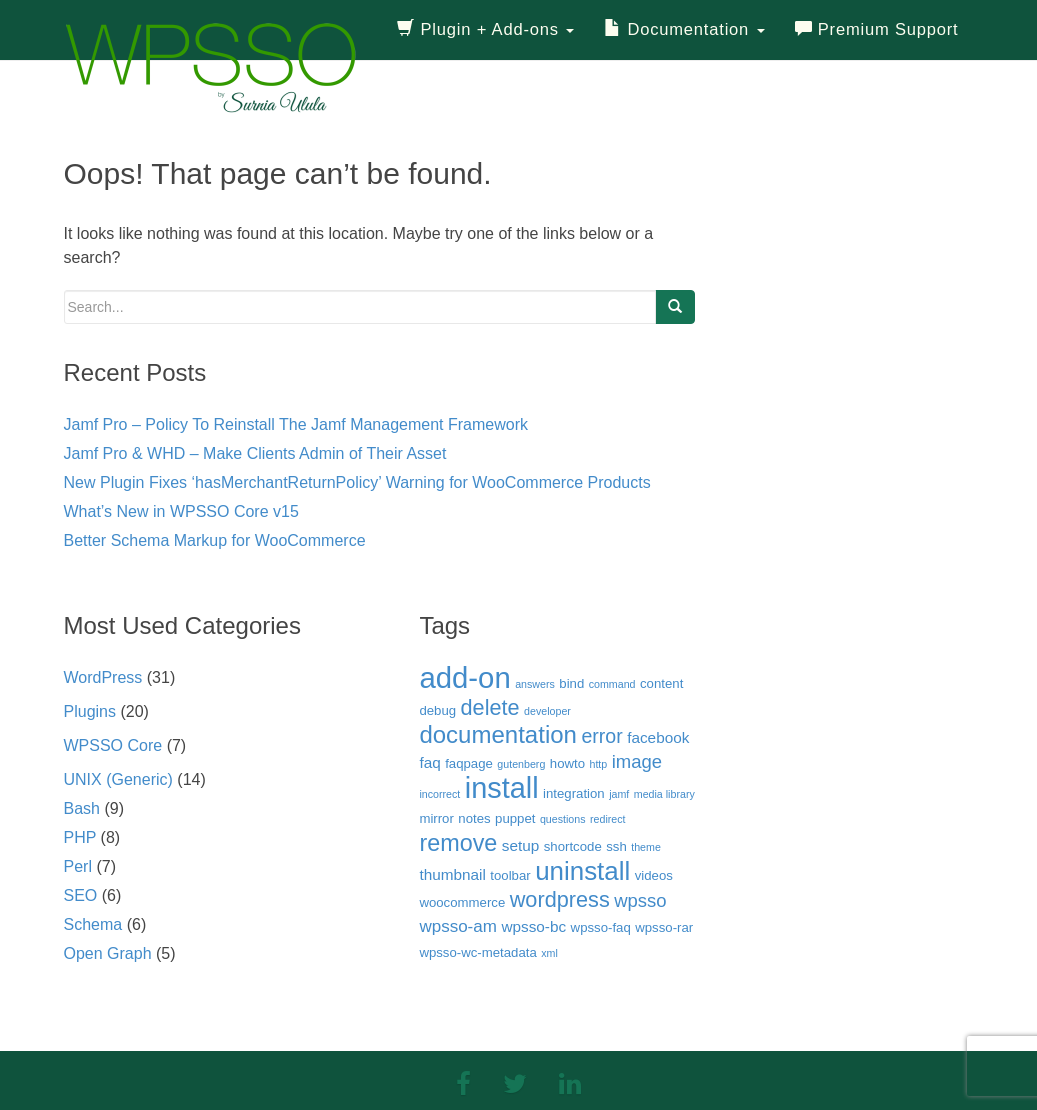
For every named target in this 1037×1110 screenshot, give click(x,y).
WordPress (103, 677)
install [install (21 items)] (502, 788)
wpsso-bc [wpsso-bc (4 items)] (533, 926)
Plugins (90, 711)
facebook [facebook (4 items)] (658, 737)
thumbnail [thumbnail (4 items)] (452, 874)
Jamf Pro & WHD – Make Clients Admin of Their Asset (255, 453)
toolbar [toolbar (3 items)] (510, 875)
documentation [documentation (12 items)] (498, 734)
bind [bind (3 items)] (571, 683)
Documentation (684, 29)
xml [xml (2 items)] (549, 953)
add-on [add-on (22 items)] (464, 677)
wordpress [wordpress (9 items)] (560, 899)
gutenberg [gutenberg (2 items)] (521, 764)
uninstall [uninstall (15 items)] (582, 871)
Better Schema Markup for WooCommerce (215, 540)
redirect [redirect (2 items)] (608, 819)
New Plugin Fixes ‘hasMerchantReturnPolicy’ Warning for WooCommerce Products (357, 482)
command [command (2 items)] (612, 684)
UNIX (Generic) (118, 779)
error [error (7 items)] (601, 736)
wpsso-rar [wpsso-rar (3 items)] (664, 927)
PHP (80, 837)
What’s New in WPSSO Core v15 (181, 511)
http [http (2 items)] (598, 764)
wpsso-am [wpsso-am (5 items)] (458, 926)
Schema (93, 924)
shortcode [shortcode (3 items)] (573, 846)
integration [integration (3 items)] (574, 793)
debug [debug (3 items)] (437, 710)
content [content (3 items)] (661, 683)
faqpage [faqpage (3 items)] (469, 763)
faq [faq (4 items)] (429, 762)
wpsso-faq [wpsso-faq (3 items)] (601, 927)
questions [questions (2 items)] (563, 819)
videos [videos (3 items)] (654, 875)
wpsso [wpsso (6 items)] (640, 900)
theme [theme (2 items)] (646, 847)
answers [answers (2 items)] (535, 684)
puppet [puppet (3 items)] (515, 818)
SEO (81, 895)
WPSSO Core (113, 745)
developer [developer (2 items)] (547, 711)
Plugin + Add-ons (485, 29)
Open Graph (108, 953)
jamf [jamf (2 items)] (619, 794)
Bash (82, 808)
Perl (78, 866)
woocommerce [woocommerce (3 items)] (462, 902)
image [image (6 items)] (637, 761)
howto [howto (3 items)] (567, 763)
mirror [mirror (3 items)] (436, 818)
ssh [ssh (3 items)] (616, 846)
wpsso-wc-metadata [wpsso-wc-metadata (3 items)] (477, 952)
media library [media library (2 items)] (664, 794)
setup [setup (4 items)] (521, 845)
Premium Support (877, 29)
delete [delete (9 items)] (490, 707)
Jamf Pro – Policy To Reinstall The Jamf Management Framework (296, 424)
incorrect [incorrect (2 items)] (439, 794)
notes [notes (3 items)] (474, 818)
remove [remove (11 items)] (458, 843)
